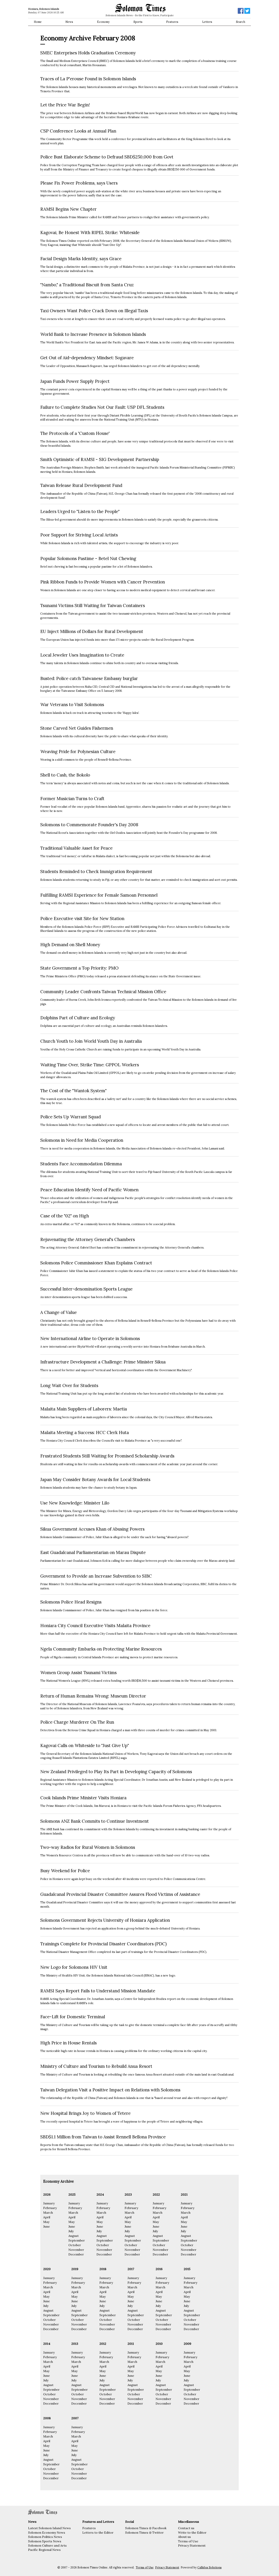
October (74, 2245)
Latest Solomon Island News (49, 2528)
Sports (137, 22)
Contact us (186, 2528)
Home (38, 22)
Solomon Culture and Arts (47, 2545)
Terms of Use (188, 2541)
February (50, 2208)
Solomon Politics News (45, 2537)
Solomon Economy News (46, 2532)
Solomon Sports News (44, 2541)
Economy (103, 22)
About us (184, 2537)
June (46, 2226)
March (48, 2212)
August (73, 2236)
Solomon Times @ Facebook (145, 2528)
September (76, 2240)
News (69, 22)
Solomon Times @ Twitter (144, 2532)
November (76, 2250)
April (46, 2217)
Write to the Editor (192, 2532)
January (49, 2203)
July (71, 2231)
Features (172, 22)
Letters (207, 22)
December (76, 2254)
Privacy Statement (192, 2545)
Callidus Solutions (209, 2567)
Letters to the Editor (98, 2532)
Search (240, 22)
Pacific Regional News (44, 2550)
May (46, 2222)
